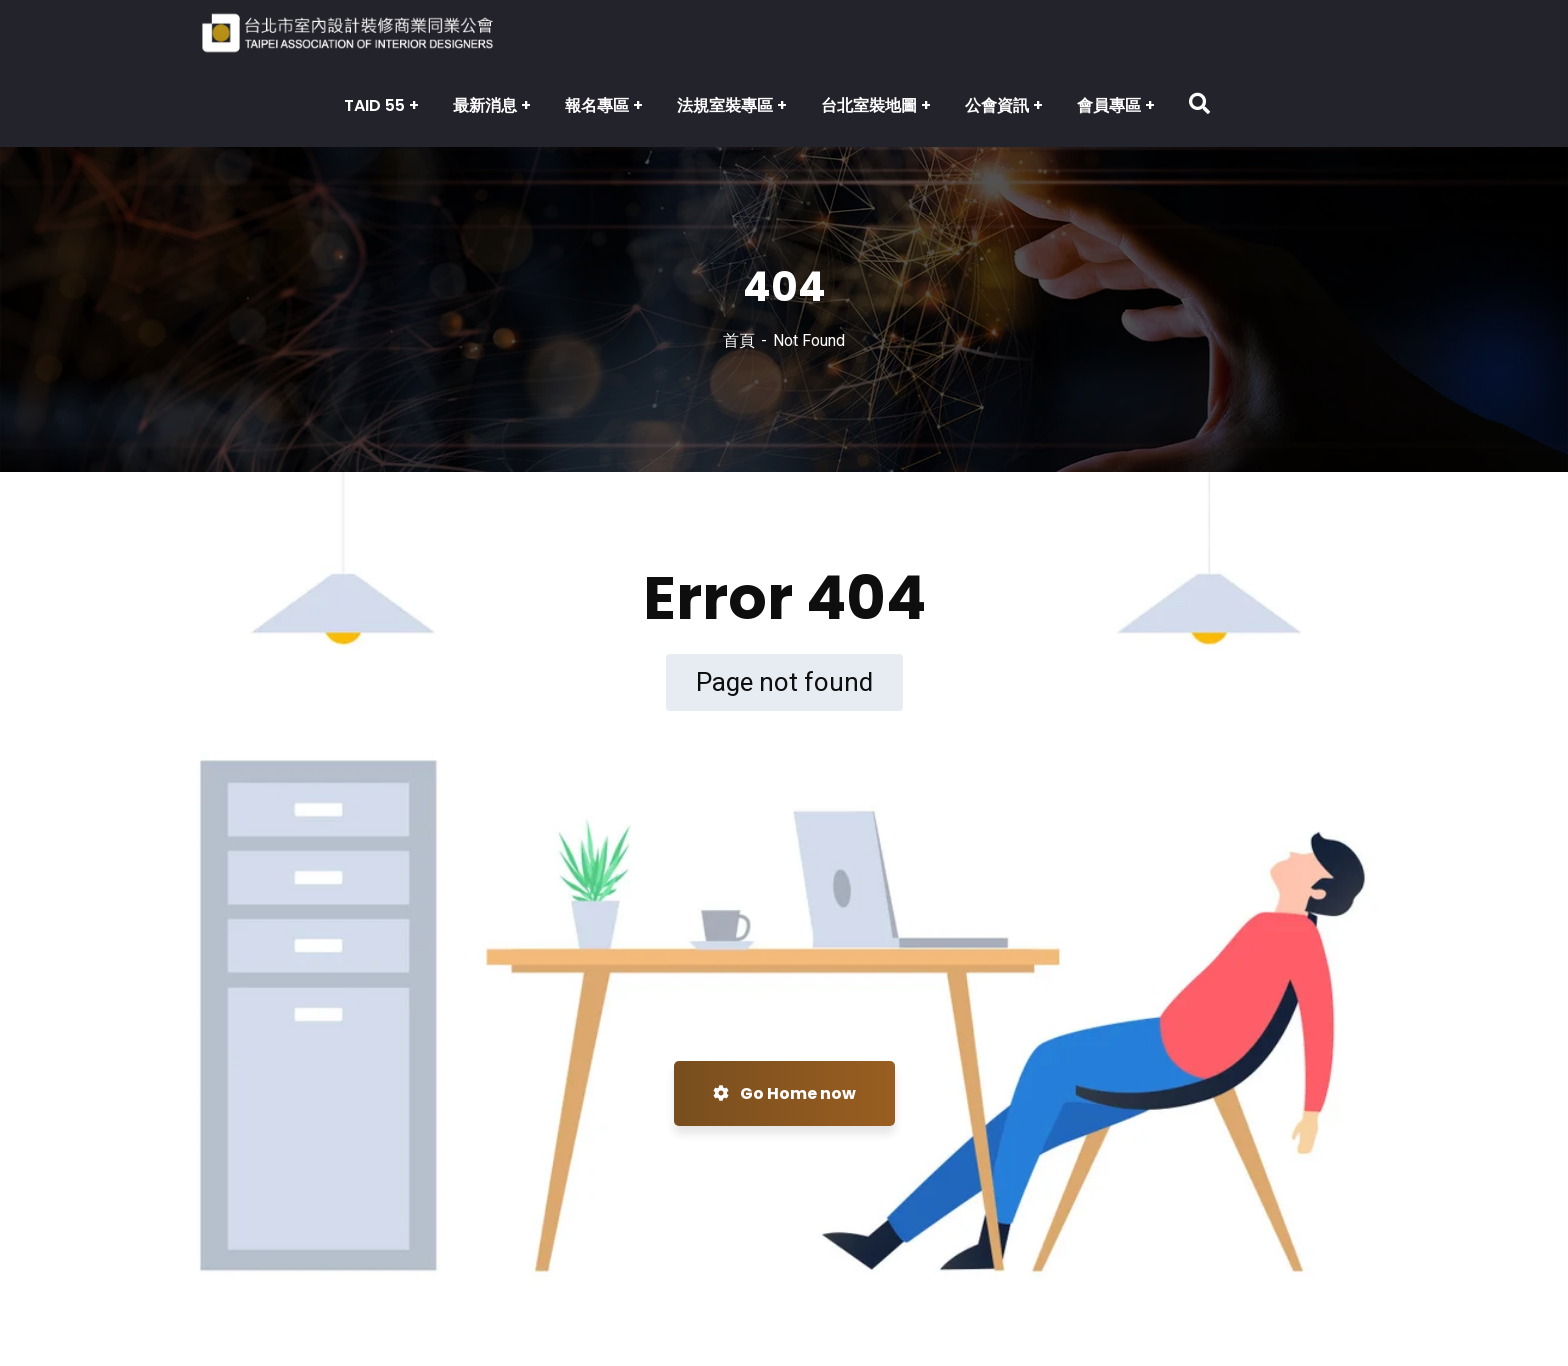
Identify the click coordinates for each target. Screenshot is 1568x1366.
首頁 (739, 340)
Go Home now (784, 1093)
